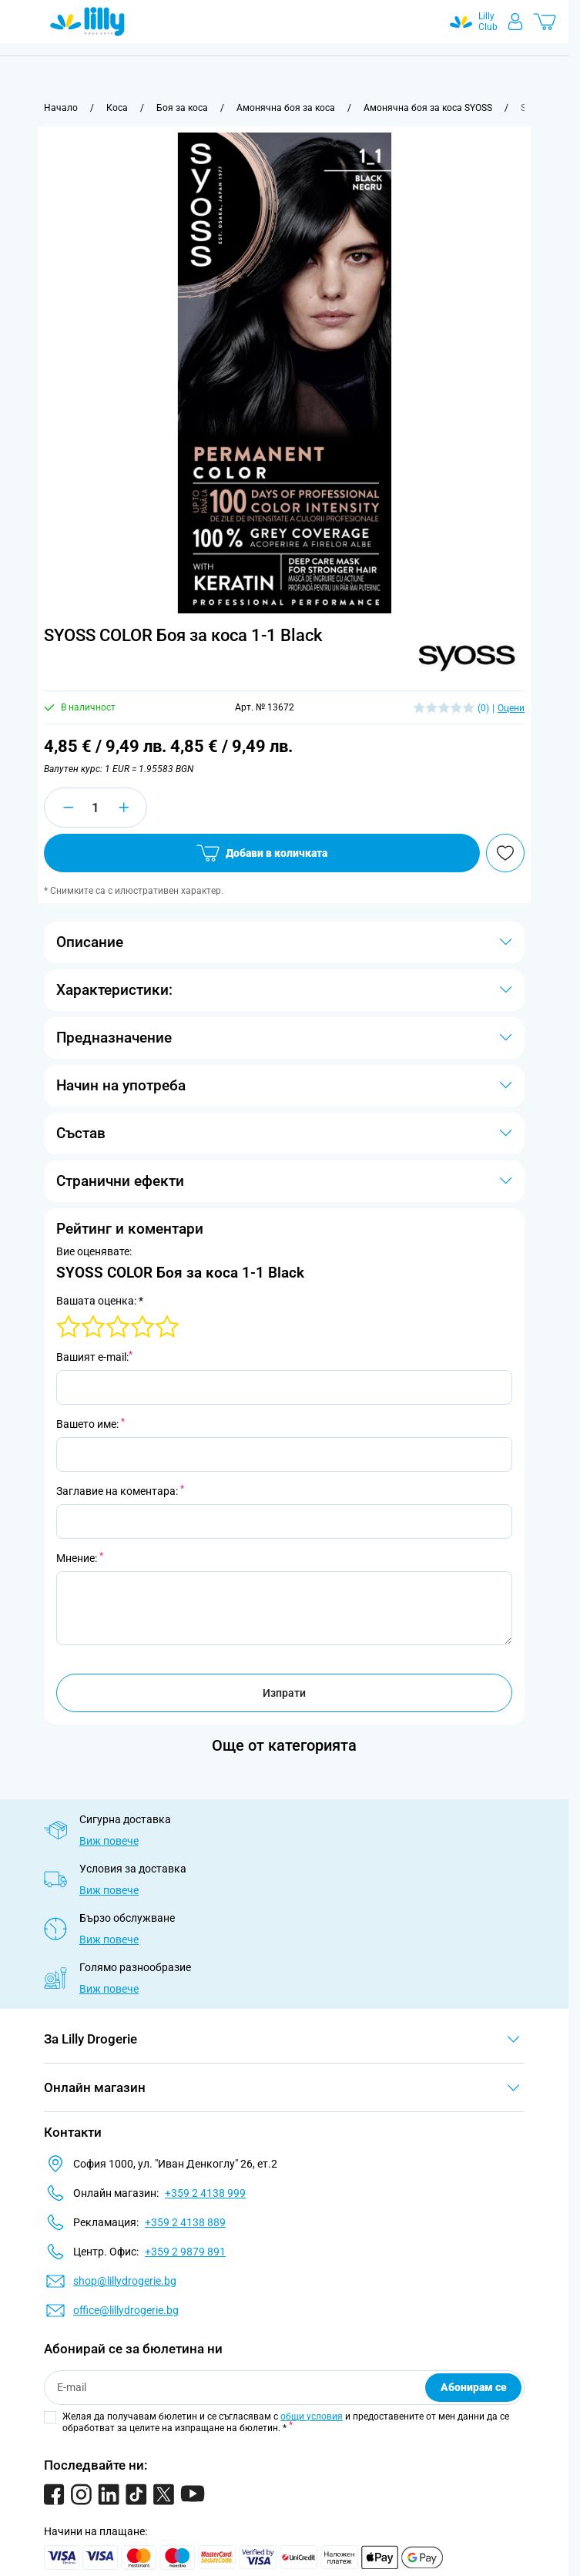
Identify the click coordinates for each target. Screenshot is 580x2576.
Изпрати (284, 1693)
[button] (466, 655)
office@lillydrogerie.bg (126, 2310)
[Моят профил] (515, 21)
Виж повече (109, 1841)
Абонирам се (474, 2387)
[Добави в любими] (505, 853)
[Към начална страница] (61, 108)
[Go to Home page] (87, 21)
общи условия (311, 2416)
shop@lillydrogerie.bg (124, 2281)
